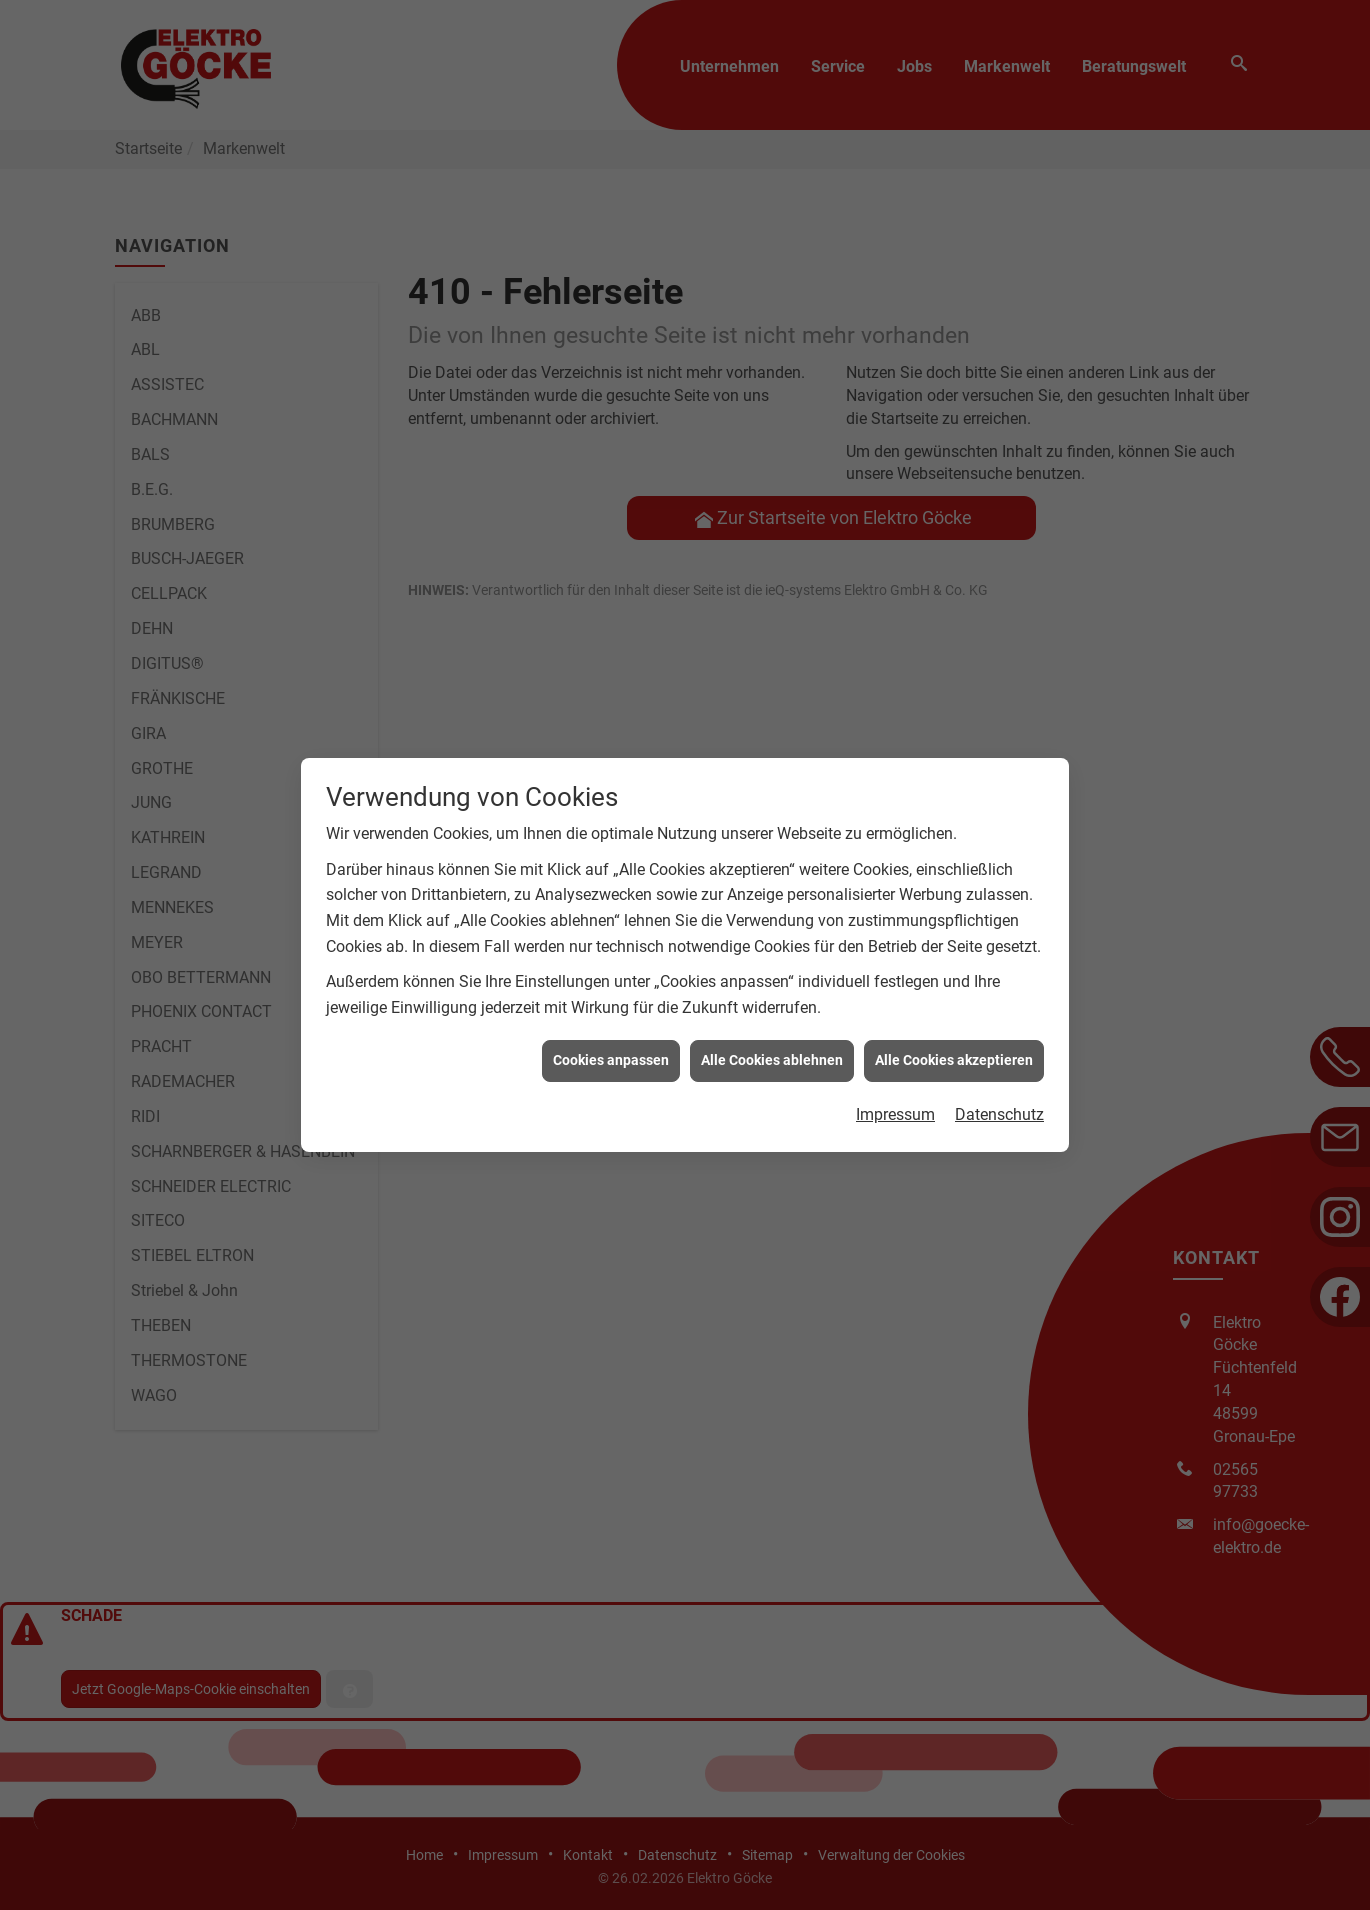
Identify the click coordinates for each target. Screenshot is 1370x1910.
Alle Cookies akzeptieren (954, 1037)
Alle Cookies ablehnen (772, 1037)
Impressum (895, 1091)
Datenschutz (999, 1091)
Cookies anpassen (611, 1037)
